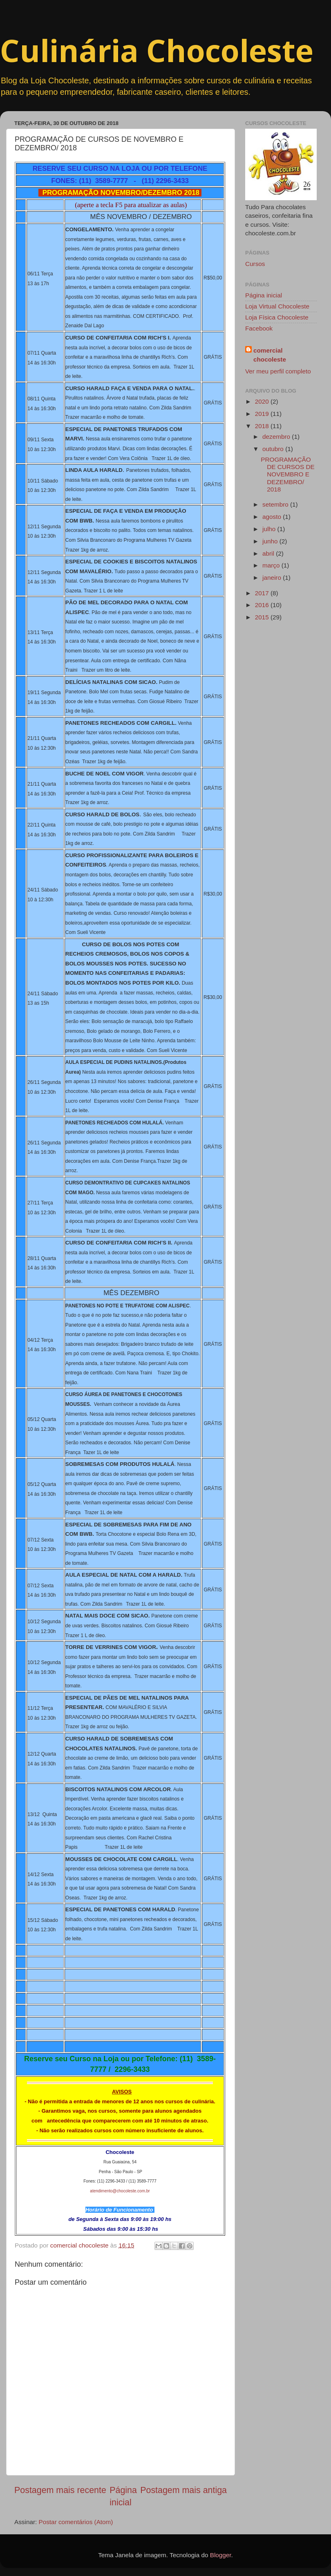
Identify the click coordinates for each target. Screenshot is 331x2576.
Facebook (259, 328)
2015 (263, 617)
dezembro (277, 436)
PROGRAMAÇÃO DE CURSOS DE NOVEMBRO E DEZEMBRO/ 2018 (287, 474)
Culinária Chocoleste (156, 50)
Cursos (255, 263)
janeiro (272, 577)
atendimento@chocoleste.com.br (120, 2191)
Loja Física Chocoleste (277, 317)
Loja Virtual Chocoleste (277, 306)
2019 (263, 413)
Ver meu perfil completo (278, 371)
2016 (263, 604)
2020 (263, 401)
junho (271, 541)
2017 (263, 593)
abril (269, 553)
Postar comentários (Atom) (76, 2521)
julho (269, 528)
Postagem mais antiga (183, 2490)
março (272, 565)
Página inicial (263, 295)
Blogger (220, 2554)
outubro (273, 448)
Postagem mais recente (60, 2490)
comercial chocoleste (269, 354)
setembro (276, 504)
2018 (263, 425)
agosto (272, 516)
